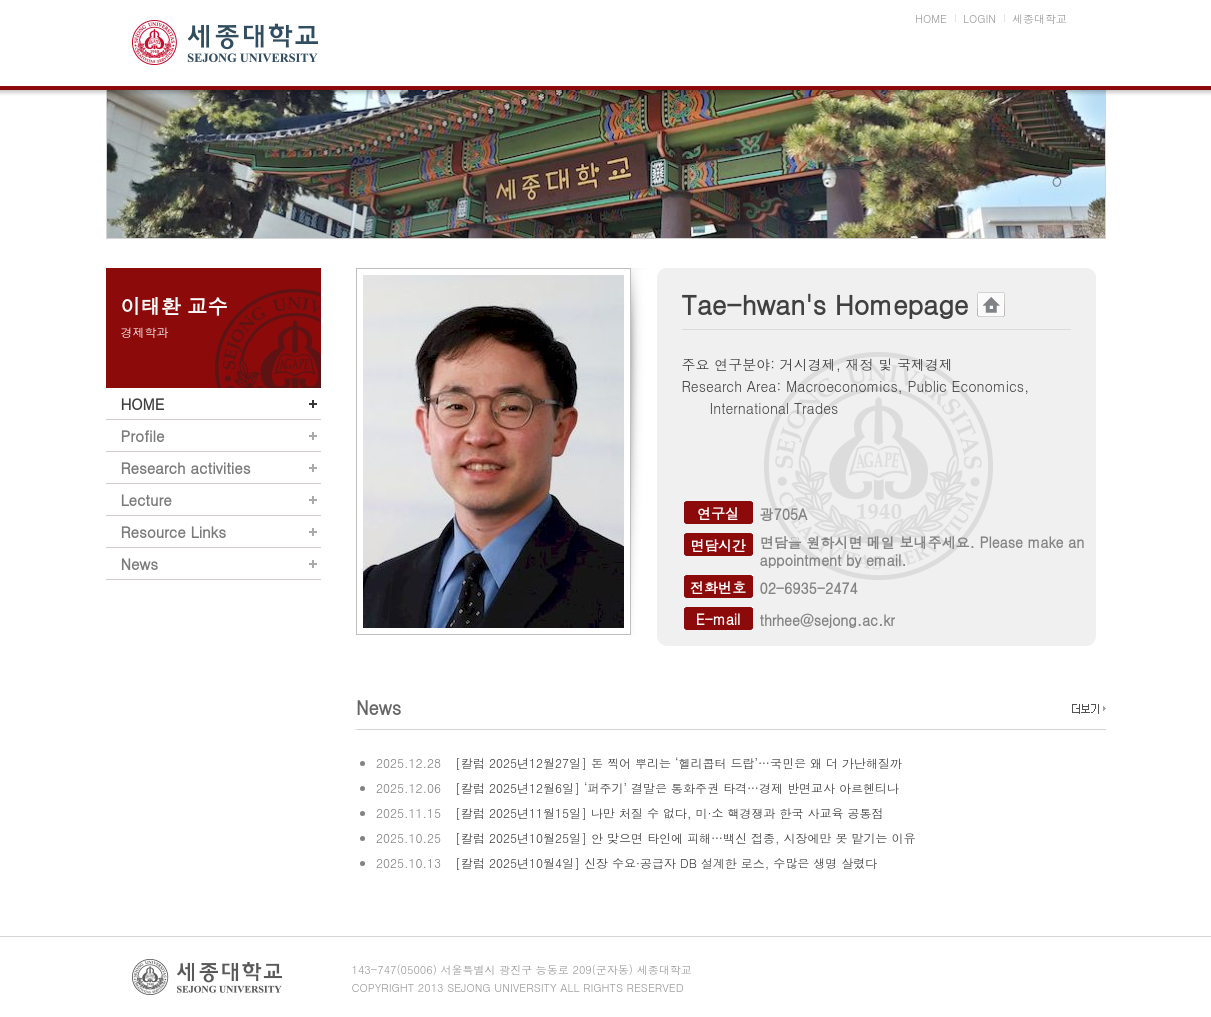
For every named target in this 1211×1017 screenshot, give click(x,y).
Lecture (146, 499)
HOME (143, 403)
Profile (143, 435)
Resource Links (173, 531)
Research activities (186, 467)
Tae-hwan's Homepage (843, 304)
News (139, 563)
